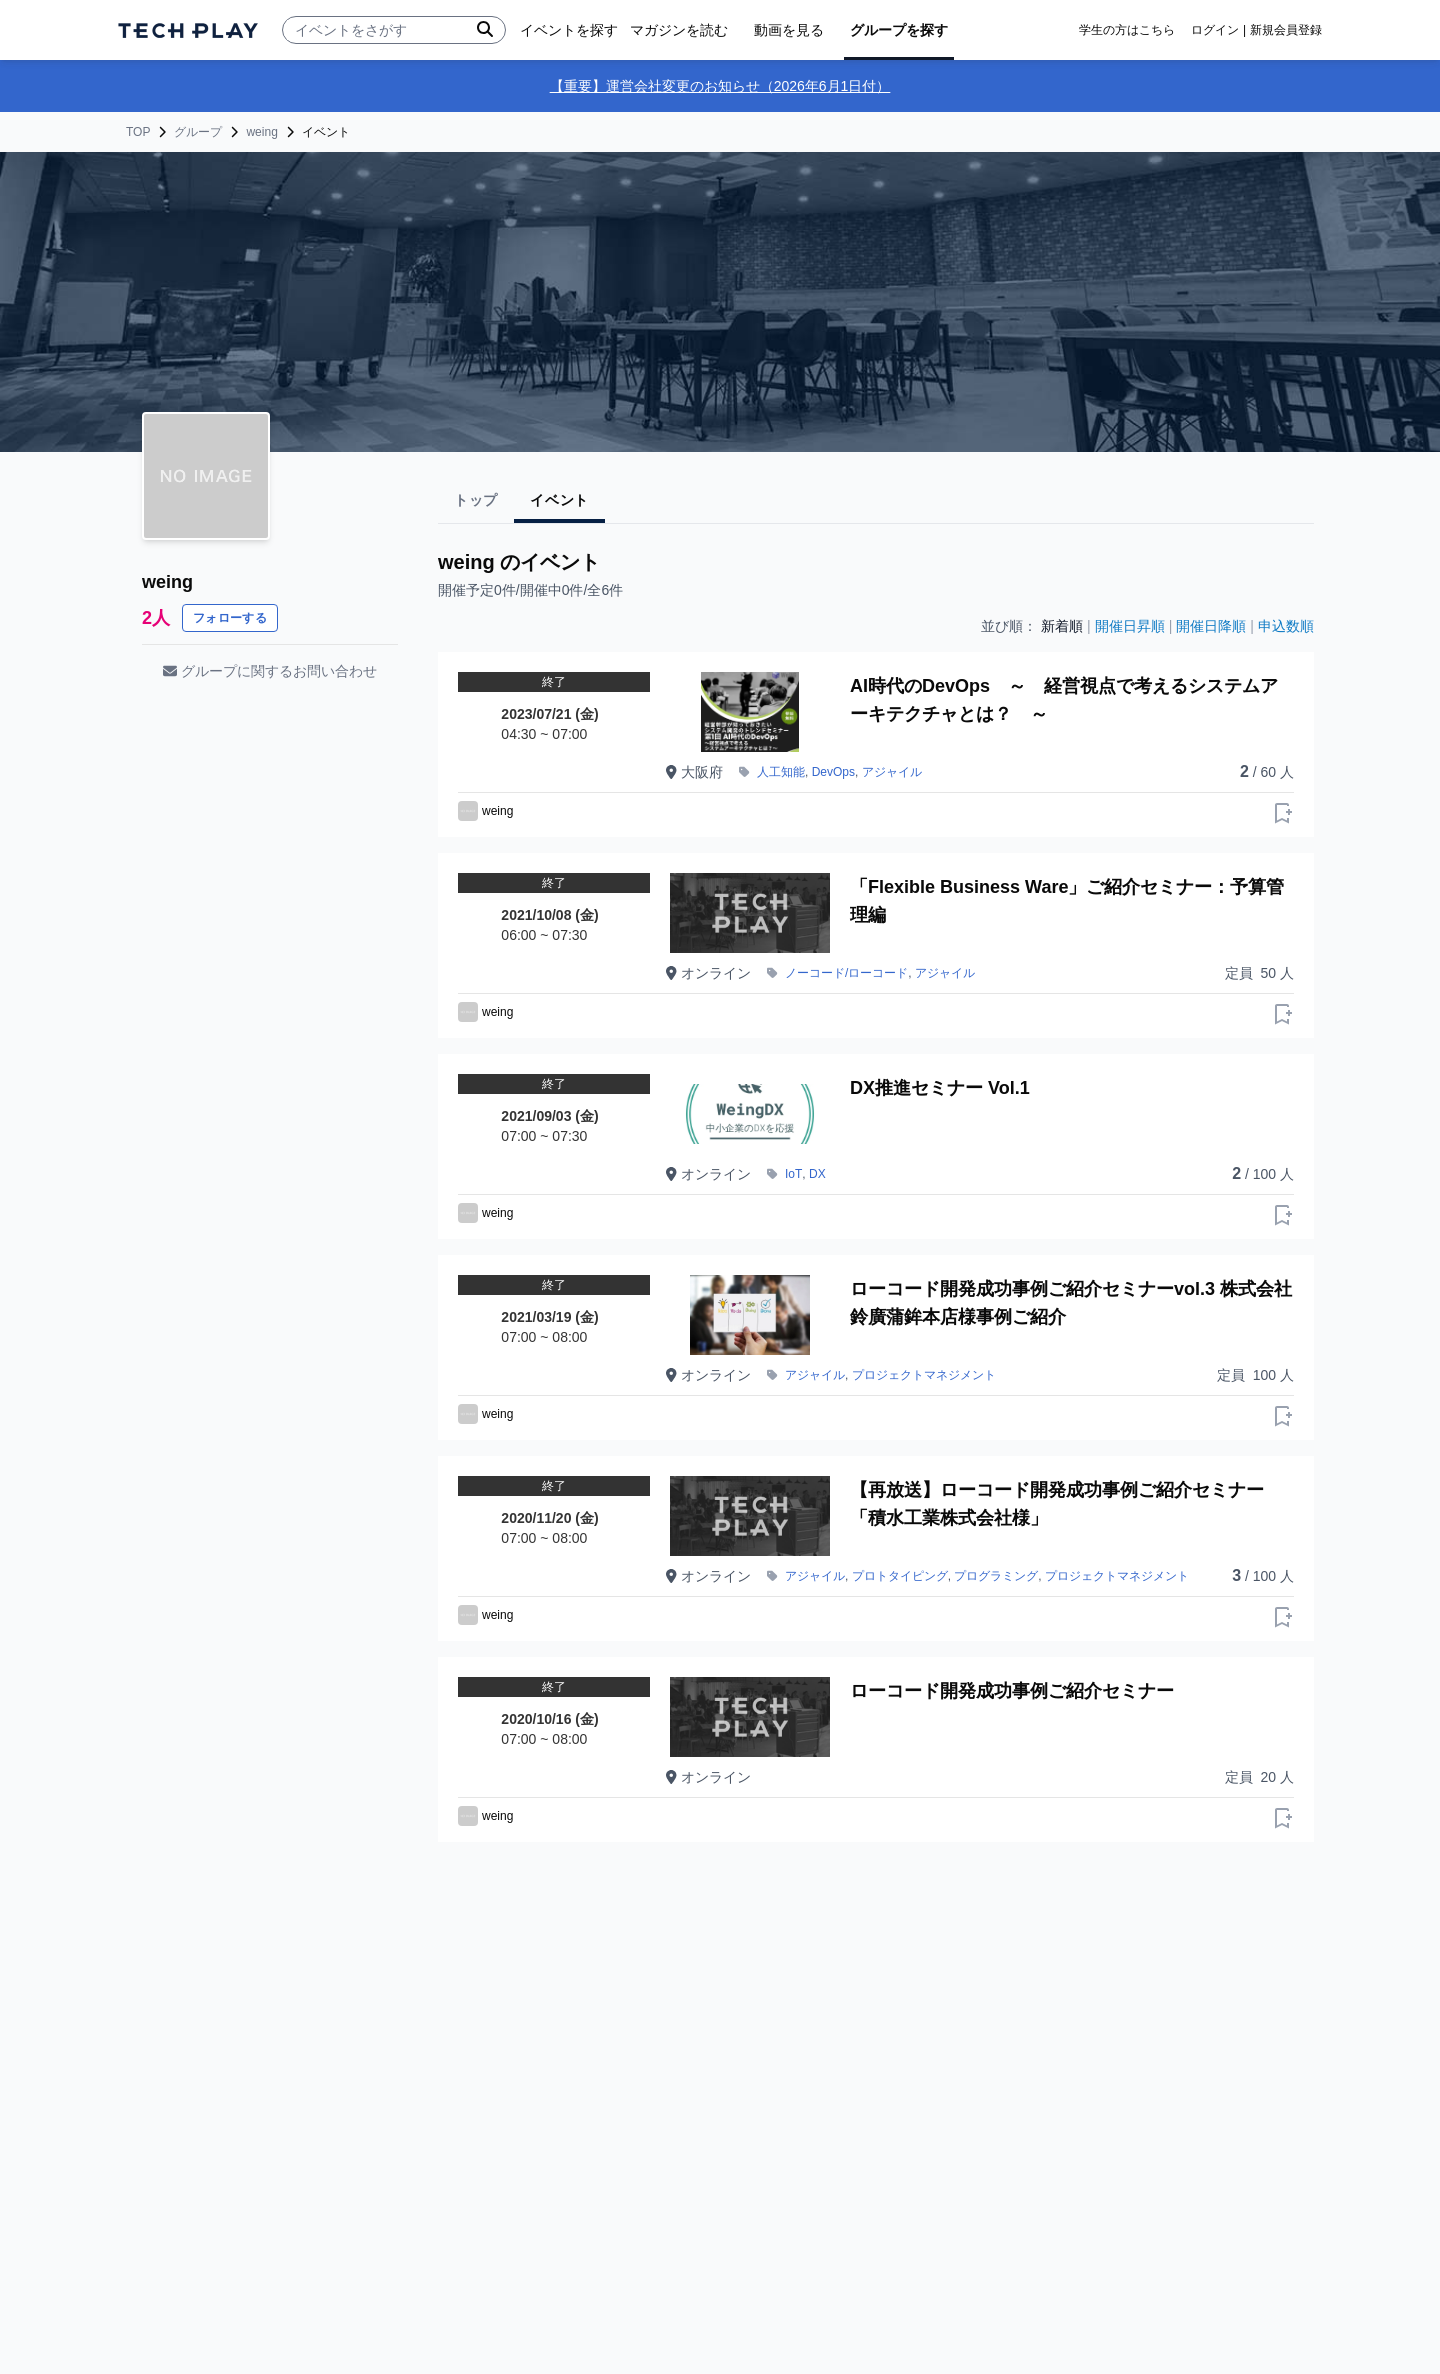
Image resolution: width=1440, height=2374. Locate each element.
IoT (793, 1174)
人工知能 (781, 772)
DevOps (833, 772)
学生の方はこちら (1127, 30)
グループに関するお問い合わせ (270, 671)
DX (817, 1174)
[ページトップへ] (188, 30)
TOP (138, 132)
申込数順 (1286, 626)
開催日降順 (1211, 626)
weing (261, 132)
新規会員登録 (1286, 30)
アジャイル (892, 772)
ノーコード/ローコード (846, 973)
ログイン (1215, 30)
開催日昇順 (1130, 626)
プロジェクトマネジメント (924, 1375)
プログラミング (996, 1576)
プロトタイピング (900, 1576)
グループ (198, 132)
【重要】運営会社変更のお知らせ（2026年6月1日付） (720, 86)
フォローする (230, 618)
